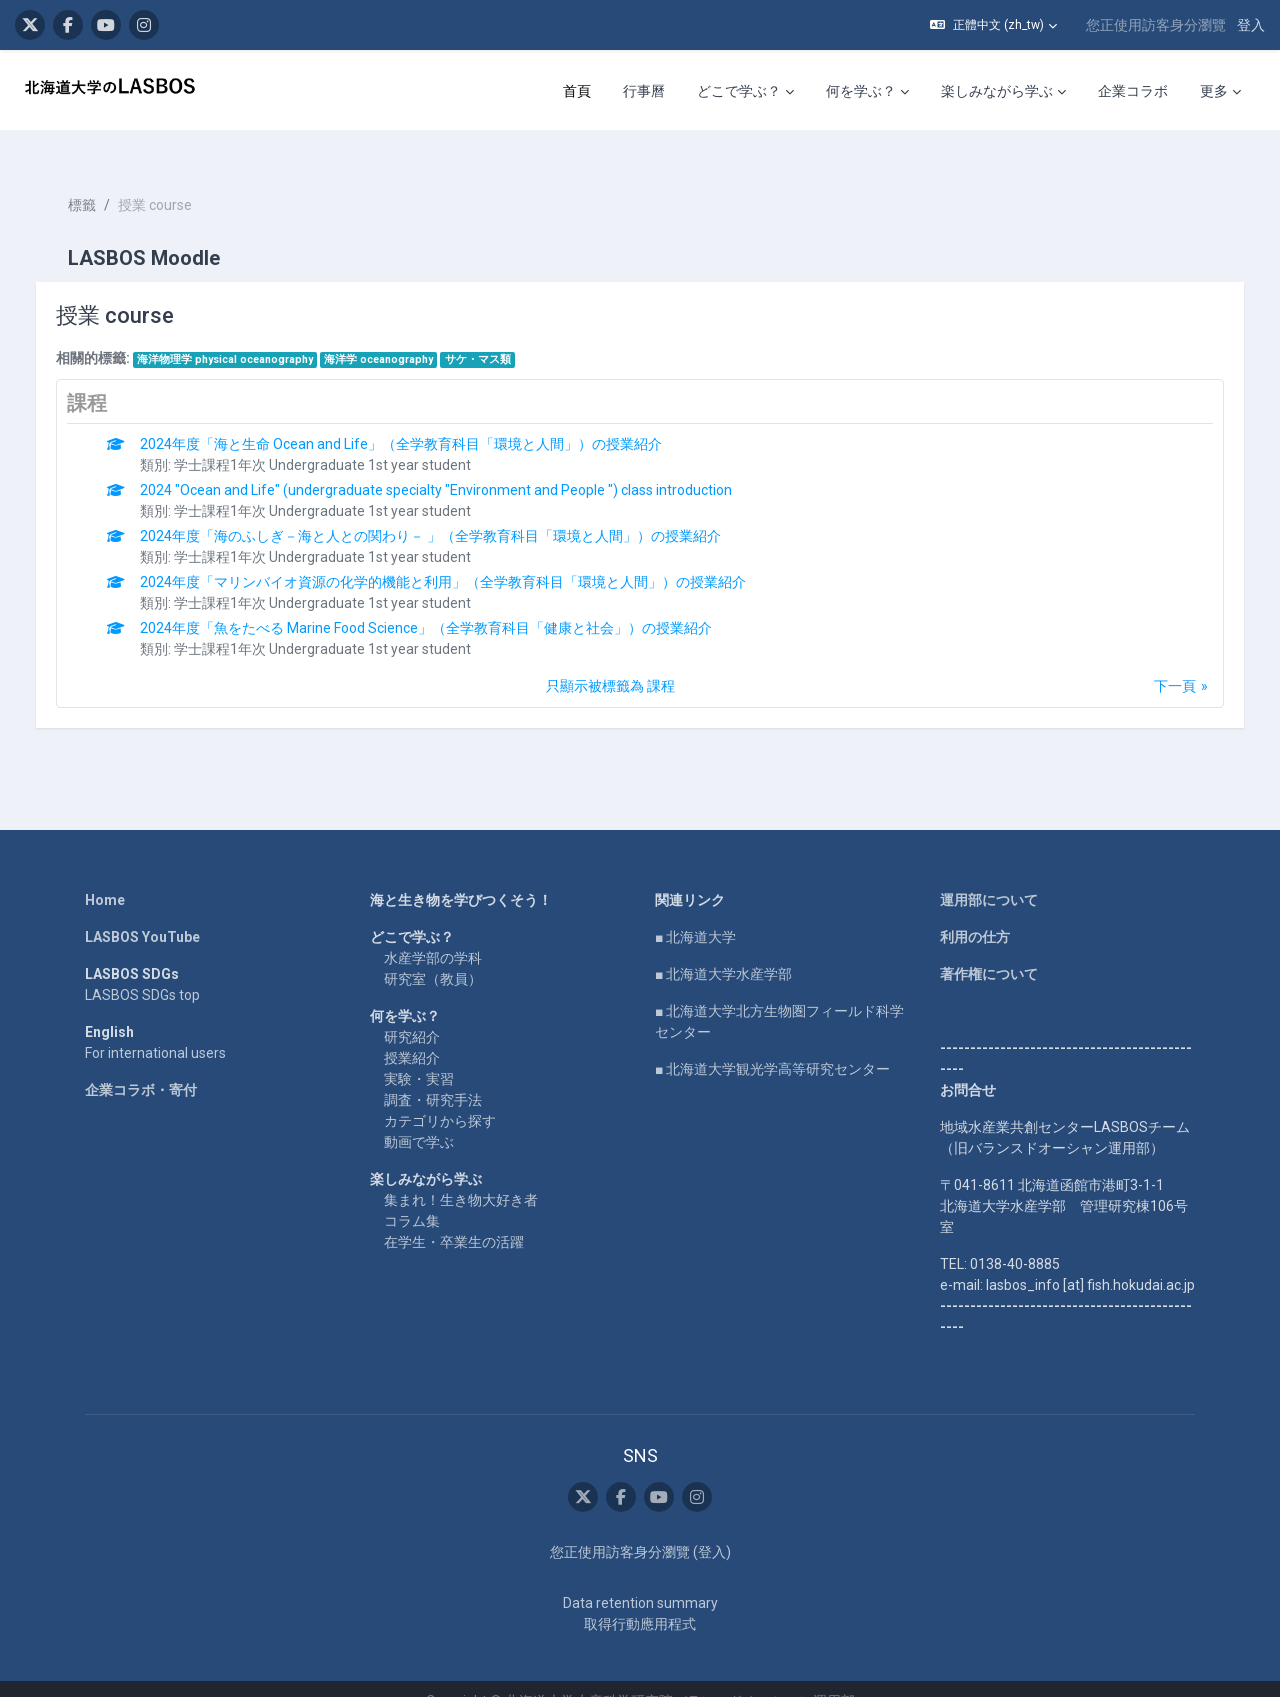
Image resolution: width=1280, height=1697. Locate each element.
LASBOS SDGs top (142, 969)
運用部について (989, 874)
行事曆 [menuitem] (644, 91)
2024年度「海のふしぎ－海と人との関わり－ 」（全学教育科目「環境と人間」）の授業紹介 (451, 510)
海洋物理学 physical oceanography (245, 333)
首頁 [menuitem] (577, 91)
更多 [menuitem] (1214, 91)
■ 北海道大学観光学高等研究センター (772, 1043)
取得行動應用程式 (640, 1599)
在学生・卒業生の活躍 (454, 1216)
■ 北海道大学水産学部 (723, 948)
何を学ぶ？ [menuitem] (861, 91)
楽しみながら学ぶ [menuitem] (997, 91)
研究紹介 (412, 1011)
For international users (155, 1027)
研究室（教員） (433, 953)
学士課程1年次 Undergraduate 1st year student (343, 439)
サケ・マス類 (498, 333)
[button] (993, 25)
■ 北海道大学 (695, 911)
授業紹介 (412, 1032)
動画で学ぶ (419, 1116)
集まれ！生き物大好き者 (461, 1174)
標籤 (102, 180)
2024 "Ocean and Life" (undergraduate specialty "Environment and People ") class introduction (457, 464)
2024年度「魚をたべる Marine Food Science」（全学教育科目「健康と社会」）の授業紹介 (447, 602)
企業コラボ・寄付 (141, 1064)
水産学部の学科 (433, 932)
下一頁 (1155, 660)
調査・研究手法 (433, 1074)
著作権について (989, 948)
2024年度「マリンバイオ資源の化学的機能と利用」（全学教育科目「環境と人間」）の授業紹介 (464, 556)
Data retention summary (640, 1578)
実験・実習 (419, 1053)
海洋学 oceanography (399, 333)
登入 (1251, 25)
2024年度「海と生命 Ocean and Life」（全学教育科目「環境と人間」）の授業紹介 (422, 418)
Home (105, 874)
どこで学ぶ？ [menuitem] (739, 91)
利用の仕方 (975, 911)
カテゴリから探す (440, 1095)
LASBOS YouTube (142, 911)
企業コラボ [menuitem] (1133, 91)
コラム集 (412, 1195)
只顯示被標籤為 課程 (610, 660)
